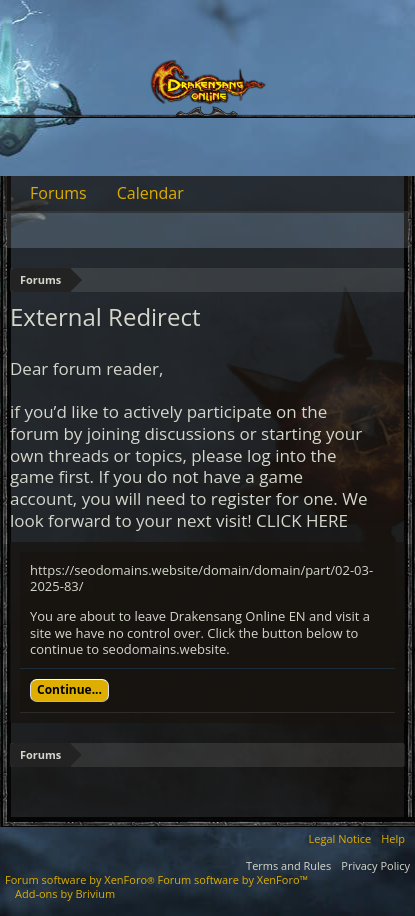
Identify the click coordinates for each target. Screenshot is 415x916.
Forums (58, 193)
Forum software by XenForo (81, 879)
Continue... (69, 689)
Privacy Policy (375, 865)
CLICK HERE (302, 520)
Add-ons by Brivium (65, 893)
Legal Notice (340, 838)
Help (393, 838)
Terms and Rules (288, 865)
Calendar (150, 193)
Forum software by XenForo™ (233, 879)
